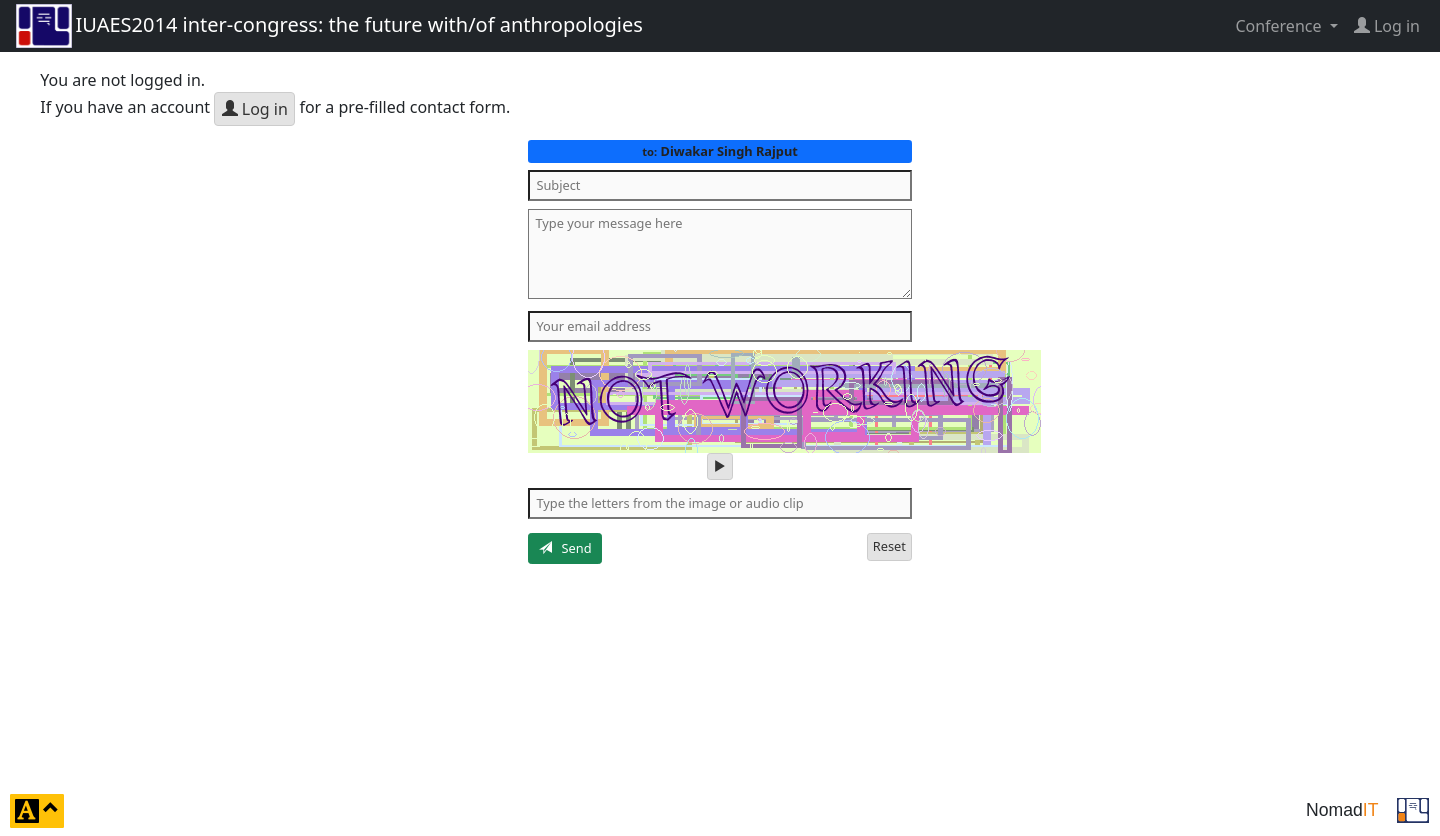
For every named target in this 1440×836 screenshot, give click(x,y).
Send (565, 548)
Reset (889, 546)
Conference (1280, 26)
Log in (255, 109)
